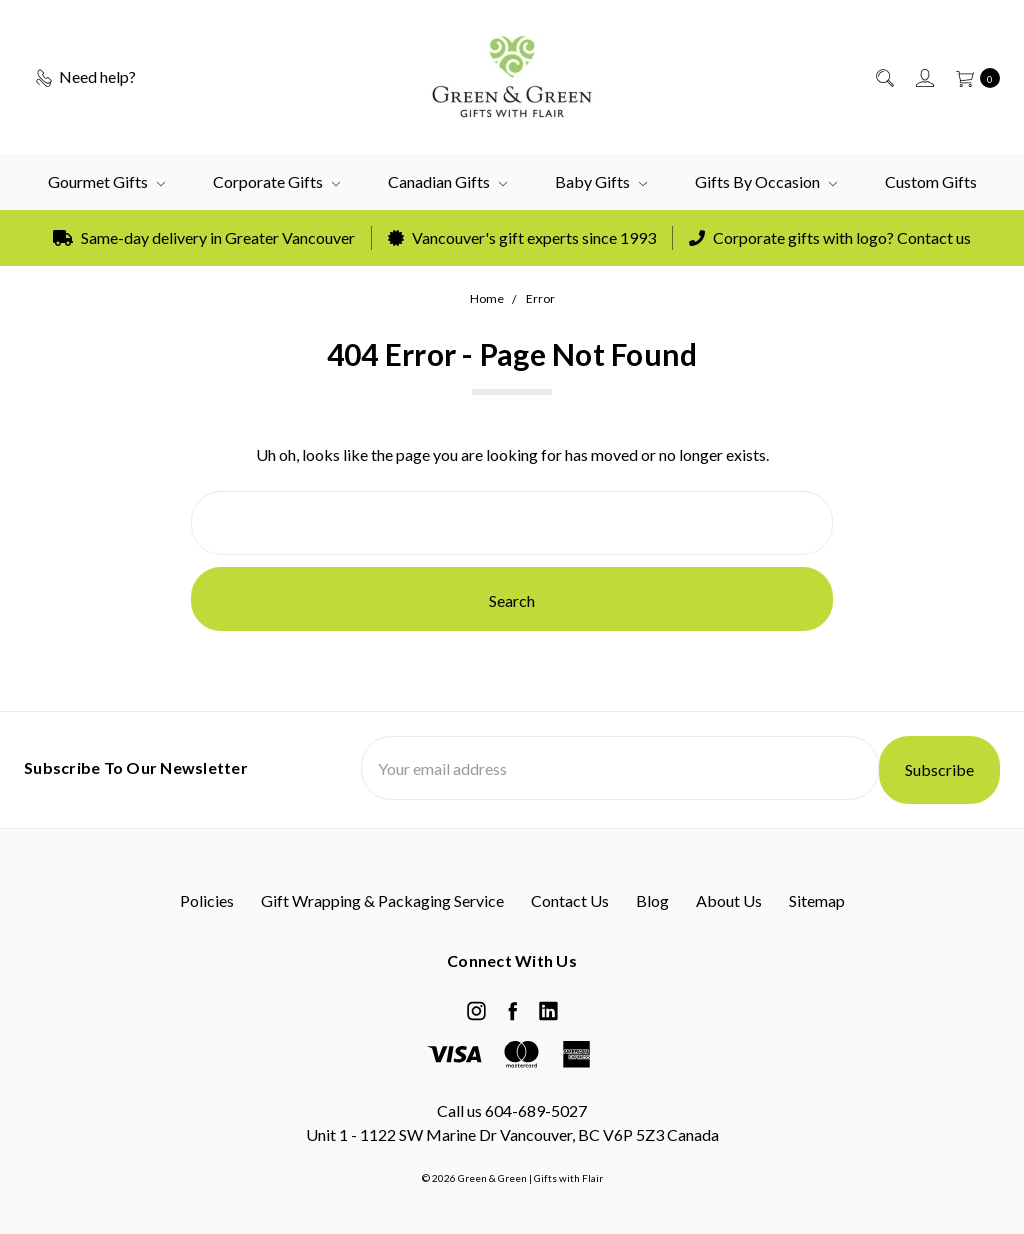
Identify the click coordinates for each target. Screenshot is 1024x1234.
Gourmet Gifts (106, 181)
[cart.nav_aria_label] (972, 77)
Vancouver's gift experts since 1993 (522, 237)
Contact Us (570, 900)
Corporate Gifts (276, 181)
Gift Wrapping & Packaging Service (382, 900)
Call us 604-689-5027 (512, 1110)
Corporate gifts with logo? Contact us (830, 237)
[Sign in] (923, 77)
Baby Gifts (601, 181)
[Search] (883, 77)
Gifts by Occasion (766, 181)
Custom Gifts (931, 181)
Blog (652, 900)
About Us (729, 900)
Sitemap (817, 900)
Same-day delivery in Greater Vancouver (204, 237)
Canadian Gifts (447, 181)
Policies (207, 900)
